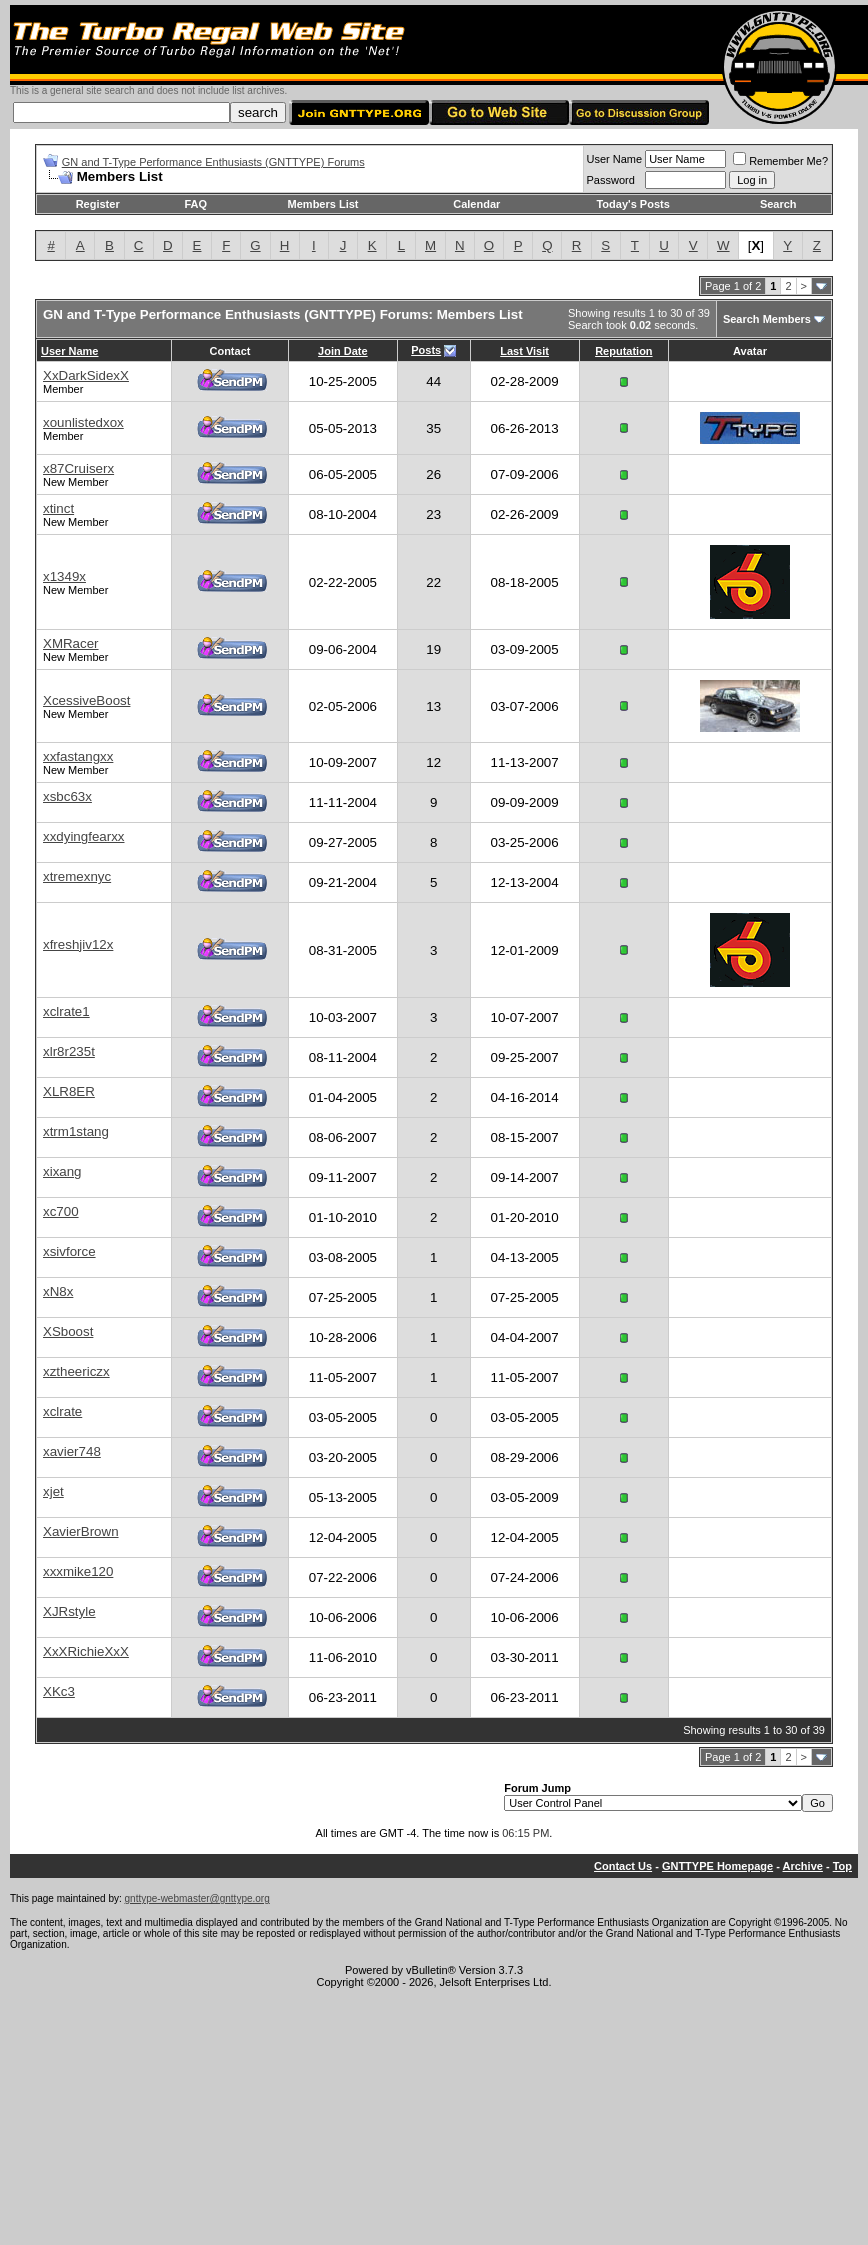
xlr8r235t (69, 1051)
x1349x (64, 576)
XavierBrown (81, 1531)
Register (98, 204)
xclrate (62, 1411)
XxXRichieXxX (86, 1651)
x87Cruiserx (78, 468)
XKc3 (59, 1691)
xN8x (58, 1291)
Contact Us (623, 1866)
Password (611, 180)
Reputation (623, 351)
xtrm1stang (76, 1131)
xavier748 (72, 1451)
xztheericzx (76, 1371)
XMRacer (71, 643)
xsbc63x (67, 796)
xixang (62, 1171)
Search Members (767, 319)
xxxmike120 (78, 1571)
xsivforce (69, 1251)
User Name (615, 159)
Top (842, 1866)
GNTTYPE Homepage (717, 1866)
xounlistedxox (83, 422)
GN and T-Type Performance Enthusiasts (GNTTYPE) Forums (213, 162)
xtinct (58, 508)
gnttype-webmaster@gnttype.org (197, 1898)
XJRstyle (69, 1611)
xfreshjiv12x (78, 944)
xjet (53, 1491)
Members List (323, 204)
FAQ (195, 204)
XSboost (68, 1331)
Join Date (343, 351)
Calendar (476, 204)
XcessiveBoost (86, 700)
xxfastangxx (78, 756)
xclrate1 (66, 1011)
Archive (803, 1866)
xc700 (61, 1211)
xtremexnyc (77, 876)
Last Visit (524, 351)
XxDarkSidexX (86, 375)
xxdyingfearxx (84, 836)
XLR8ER (69, 1091)
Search (778, 204)
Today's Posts (632, 204)
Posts (426, 350)
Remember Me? (780, 161)
